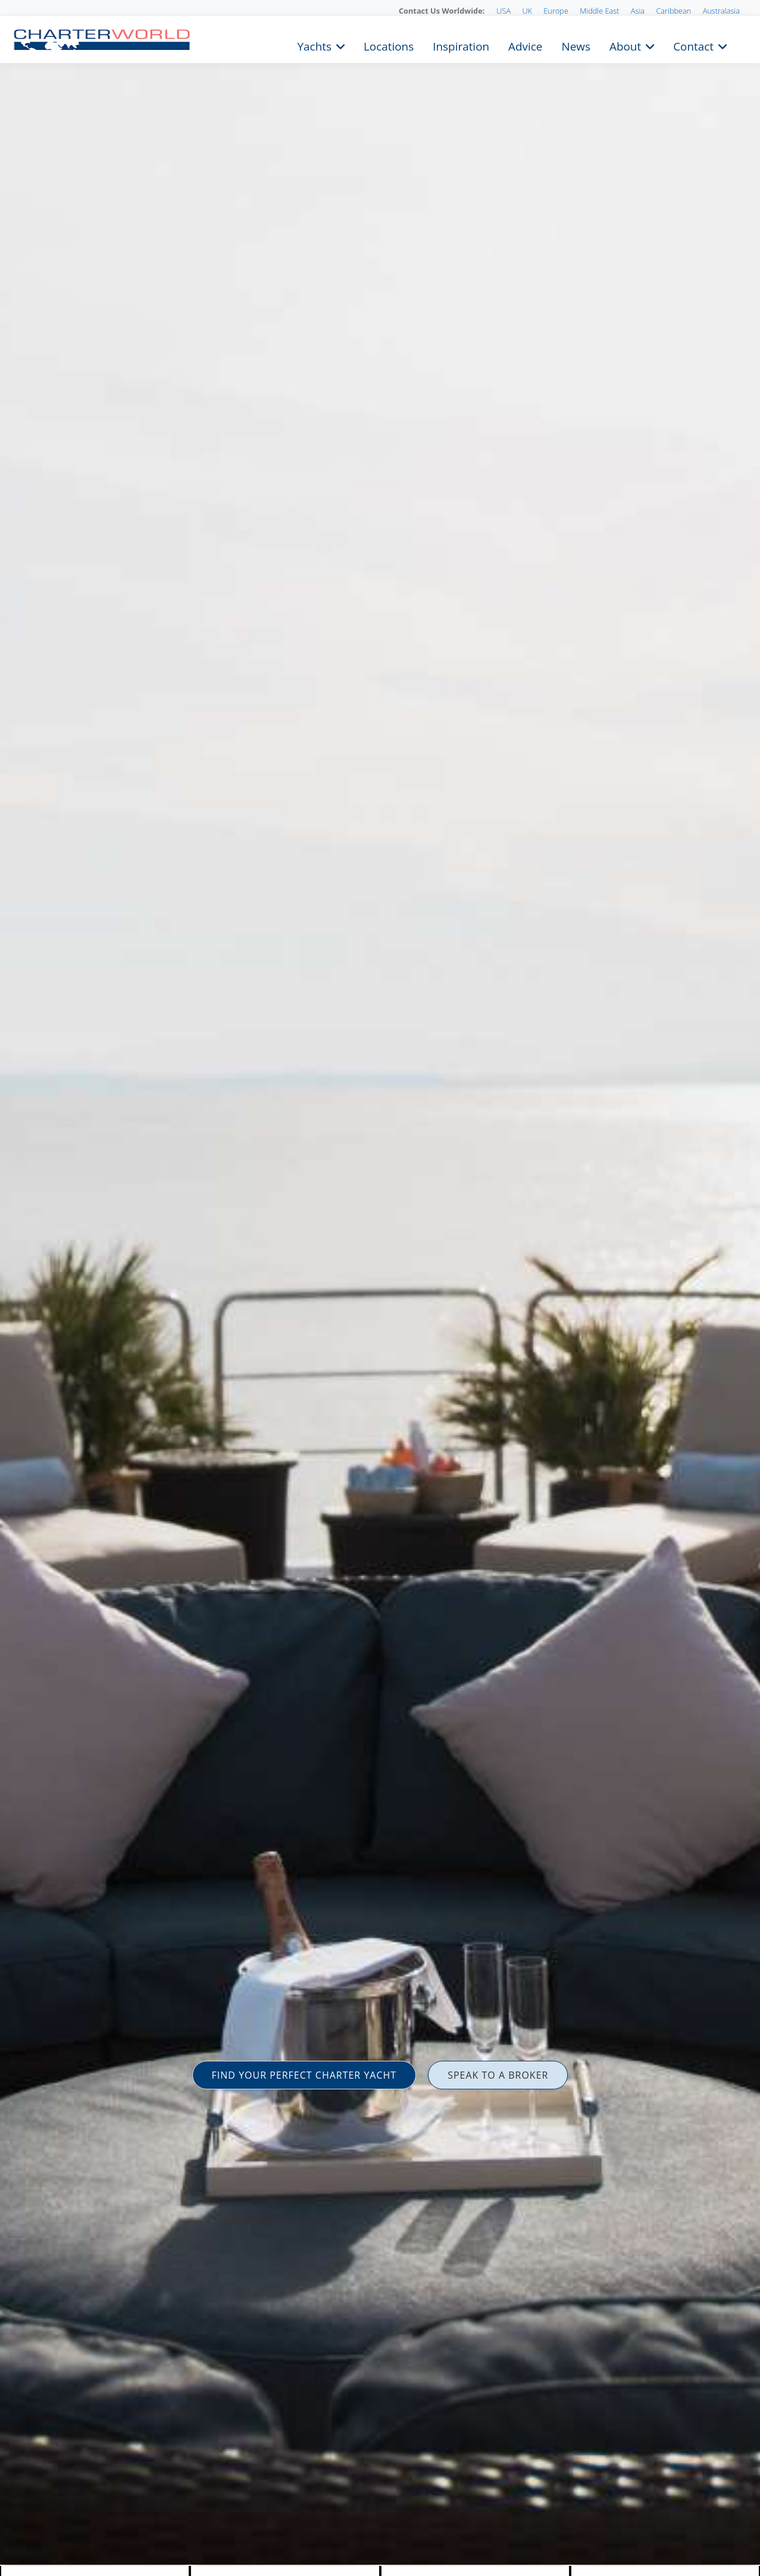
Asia (638, 10)
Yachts (314, 45)
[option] (380, 1288)
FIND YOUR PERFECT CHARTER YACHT (304, 2075)
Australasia (721, 10)
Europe (555, 10)
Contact (693, 45)
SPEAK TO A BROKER (498, 2075)
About (625, 45)
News (575, 45)
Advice (525, 45)
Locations (389, 45)
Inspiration (461, 45)
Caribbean (673, 10)
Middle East (599, 10)
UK (527, 10)
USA (503, 10)
